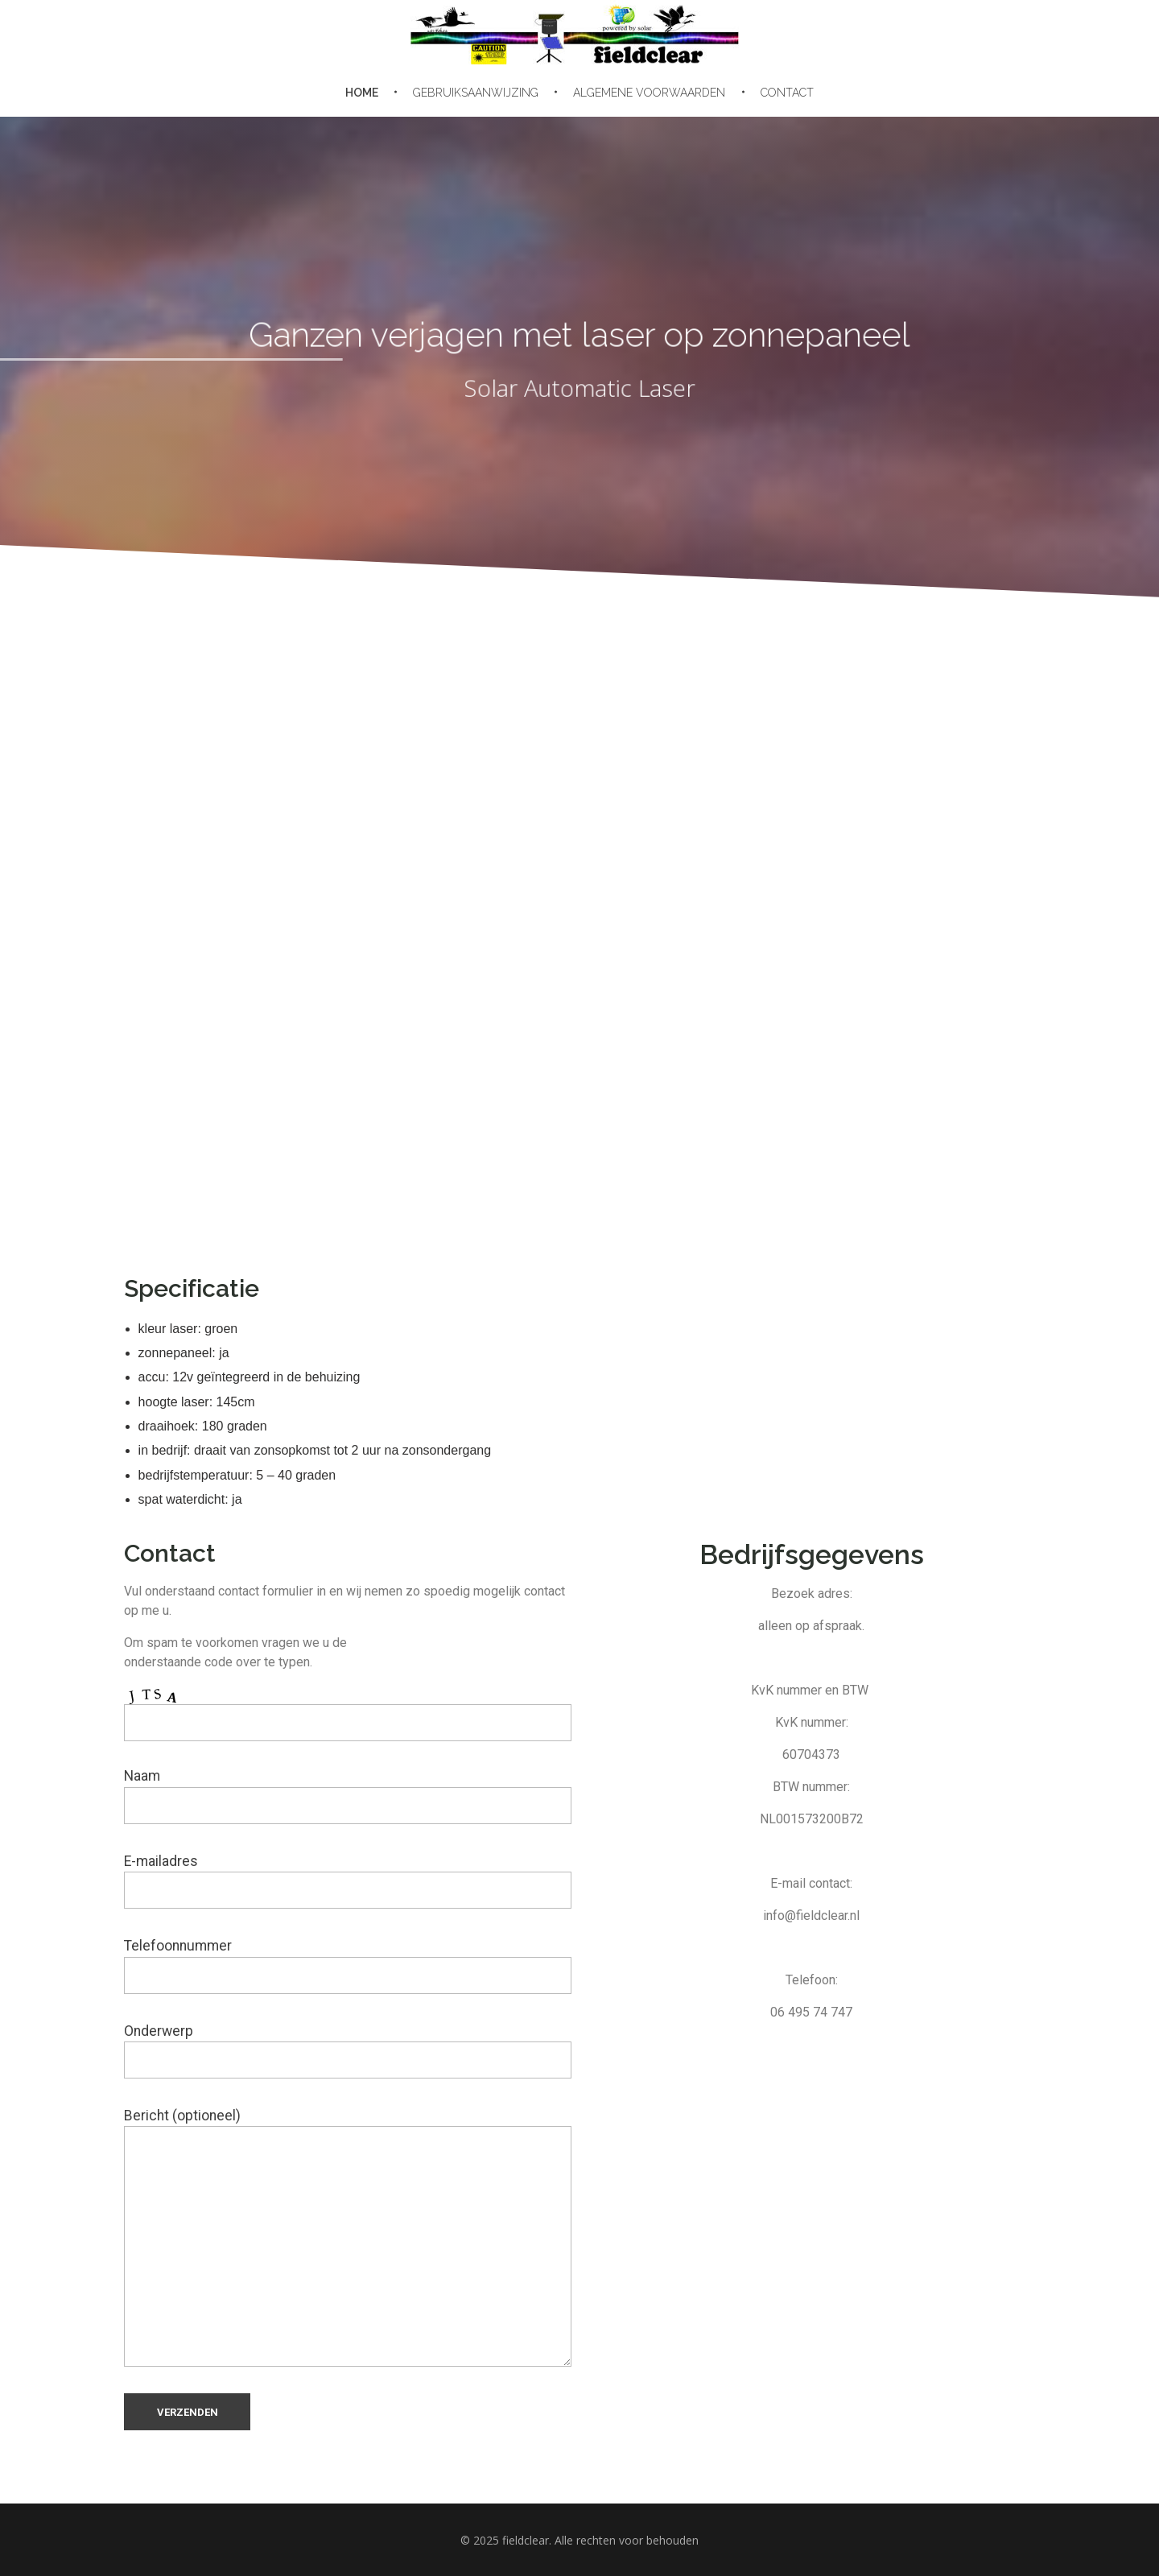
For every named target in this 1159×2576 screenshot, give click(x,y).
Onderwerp (347, 2051)
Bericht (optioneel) (347, 2237)
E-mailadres (347, 1881)
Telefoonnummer (347, 1965)
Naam (347, 1795)
